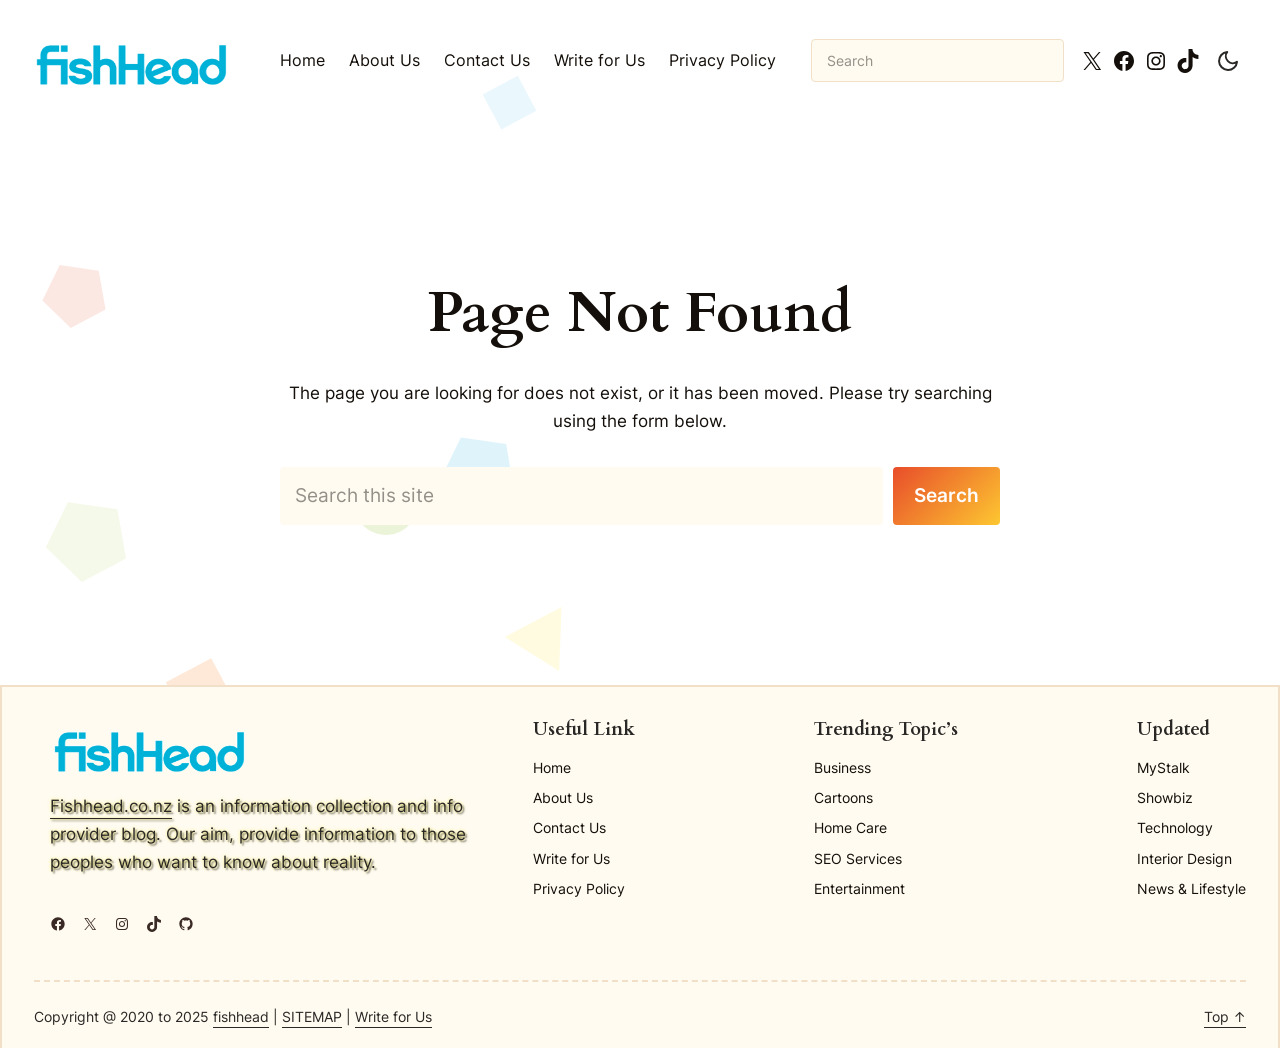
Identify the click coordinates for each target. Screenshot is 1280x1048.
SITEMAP (312, 1016)
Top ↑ (1225, 1016)
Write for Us (393, 1016)
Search (946, 495)
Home (302, 60)
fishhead (241, 1016)
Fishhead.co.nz (111, 805)
